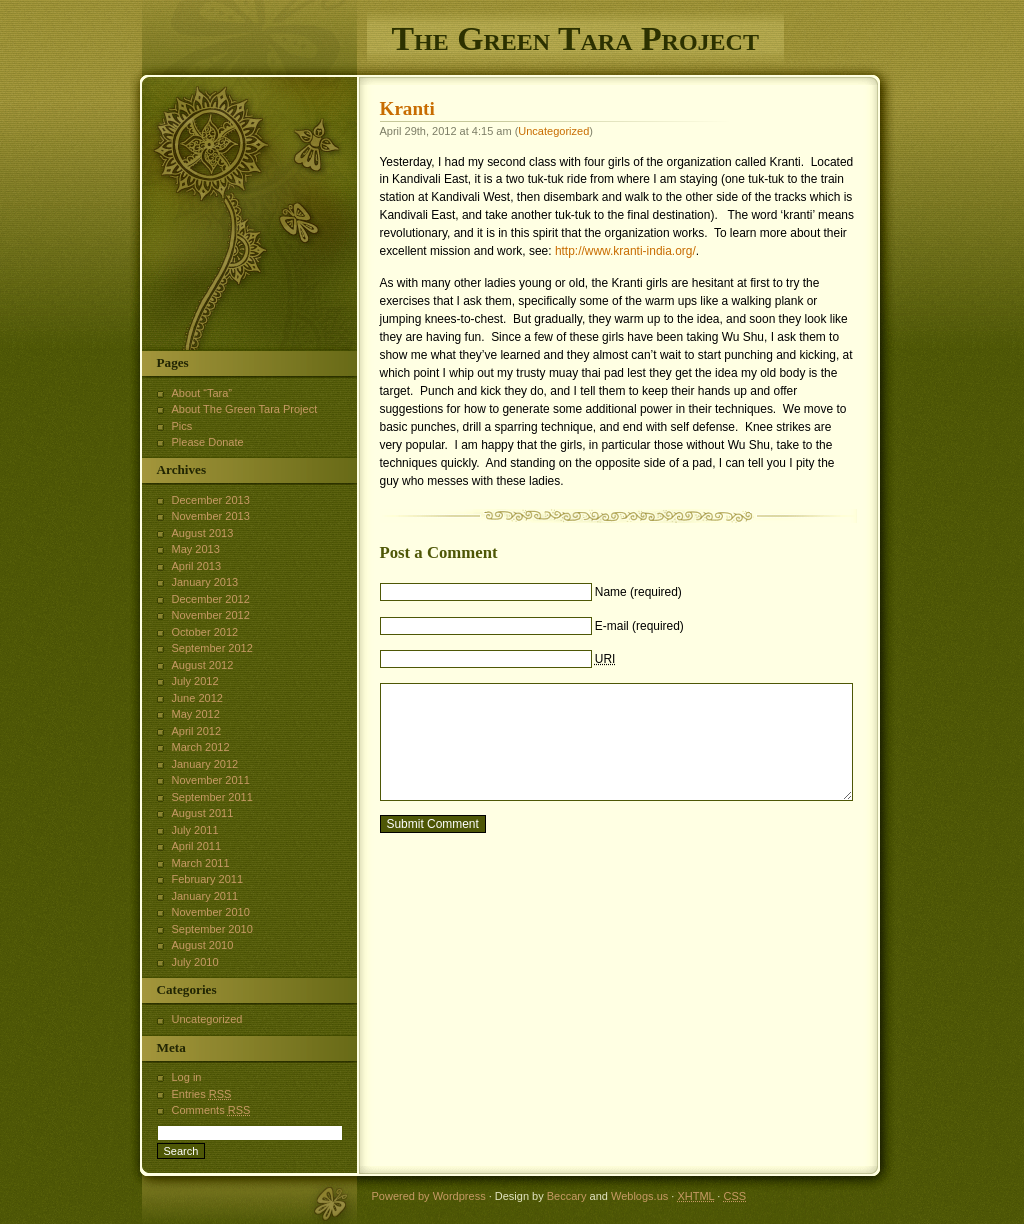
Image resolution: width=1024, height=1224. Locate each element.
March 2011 (201, 863)
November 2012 (211, 615)
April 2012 (197, 731)
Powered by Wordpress (429, 1196)
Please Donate (208, 442)
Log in (187, 1077)
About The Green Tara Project (245, 409)
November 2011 (211, 780)
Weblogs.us (639, 1196)
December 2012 (211, 599)
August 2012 (203, 665)
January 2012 (205, 764)
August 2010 (203, 945)
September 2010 (212, 929)
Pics (182, 426)
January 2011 (205, 896)
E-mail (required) (639, 626)
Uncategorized (553, 131)
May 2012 (196, 714)
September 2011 (212, 797)
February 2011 (208, 879)
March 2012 (201, 747)
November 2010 (211, 912)
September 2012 (212, 648)
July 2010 (195, 962)
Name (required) (638, 592)
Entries (202, 1094)
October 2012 (205, 632)
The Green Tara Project (575, 38)
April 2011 (197, 846)
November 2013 (211, 516)
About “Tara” (202, 393)
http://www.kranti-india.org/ (625, 251)
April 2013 (197, 566)
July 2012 (195, 681)
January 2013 (205, 582)
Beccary (567, 1196)
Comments (211, 1110)
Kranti (407, 108)
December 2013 (211, 500)
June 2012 (197, 698)
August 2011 (203, 813)
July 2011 (195, 830)
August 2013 (203, 533)
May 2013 (196, 549)
